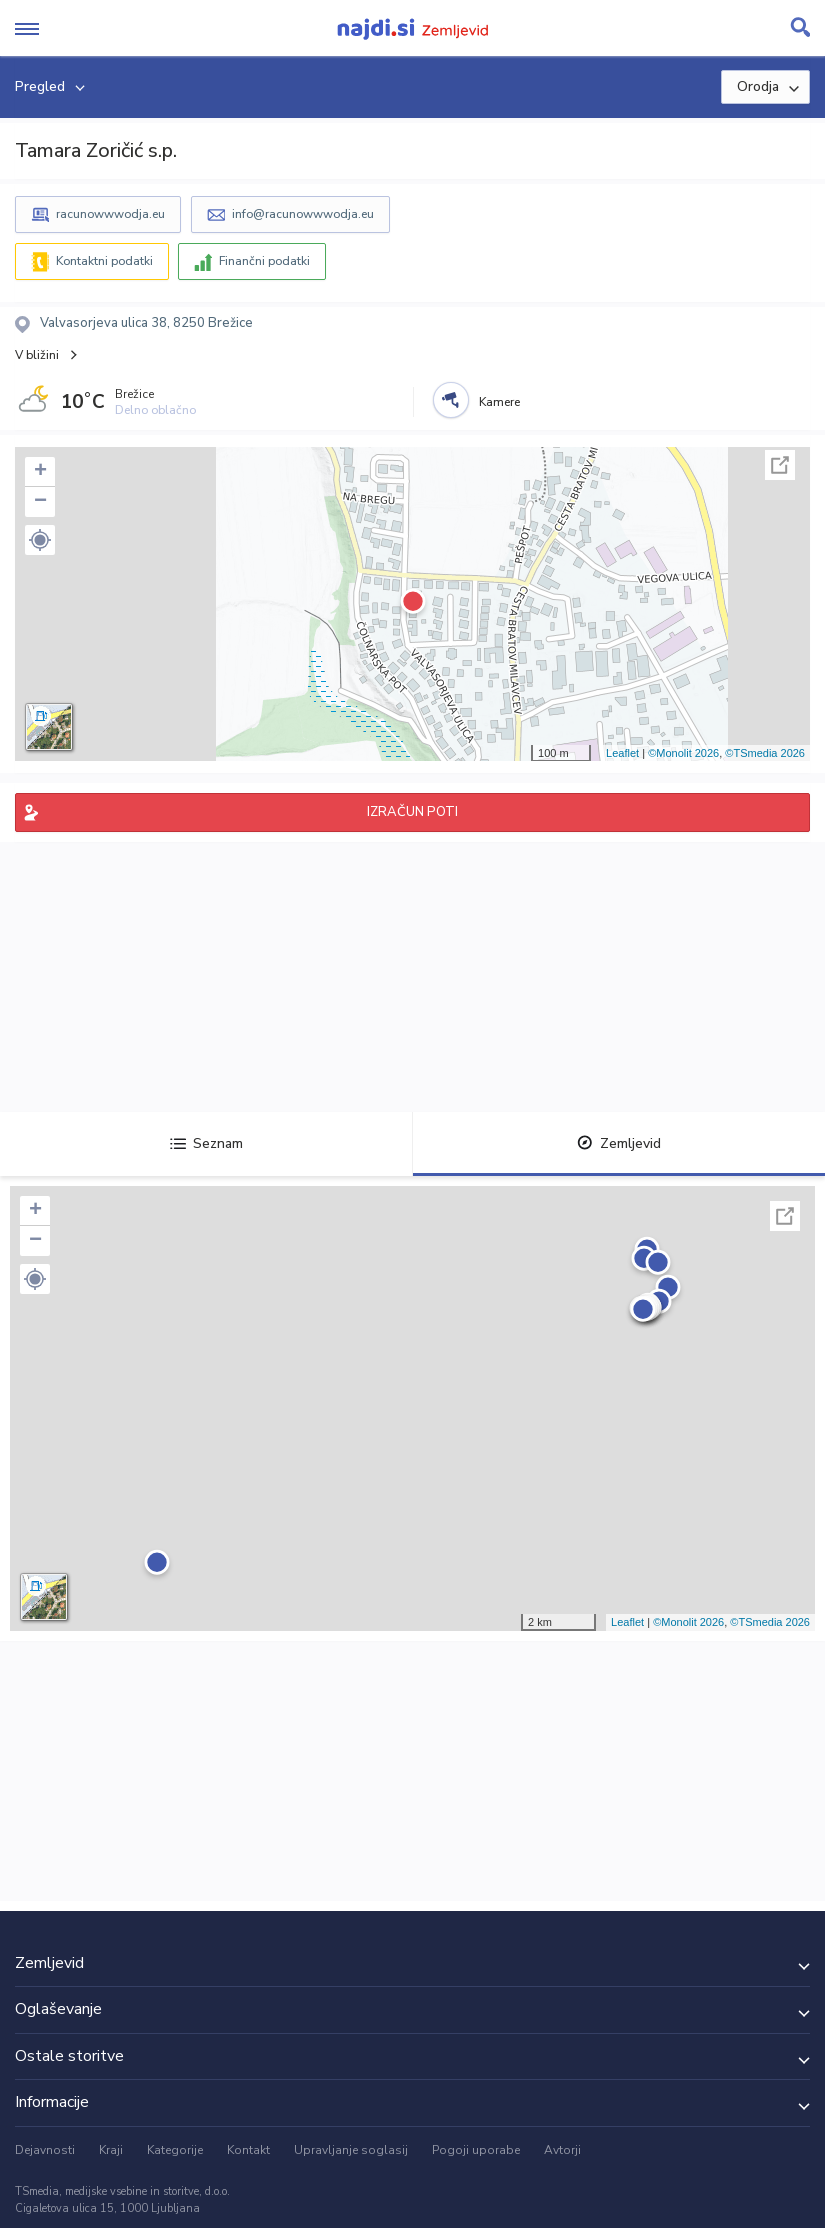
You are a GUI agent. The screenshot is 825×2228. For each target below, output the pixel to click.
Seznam (206, 1143)
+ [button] (40, 472)
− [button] (40, 502)
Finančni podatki (264, 261)
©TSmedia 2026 (765, 753)
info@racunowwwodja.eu (303, 214)
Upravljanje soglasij (351, 2150)
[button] (40, 540)
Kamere (499, 402)
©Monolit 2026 (683, 753)
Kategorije (175, 2150)
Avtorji (562, 2150)
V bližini (37, 355)
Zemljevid (619, 1143)
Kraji (111, 2150)
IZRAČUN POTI (412, 812)
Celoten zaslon (780, 465)
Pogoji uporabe (476, 2150)
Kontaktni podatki (104, 261)
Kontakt (248, 2150)
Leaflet (622, 753)
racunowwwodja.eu (110, 214)
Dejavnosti (45, 2150)
